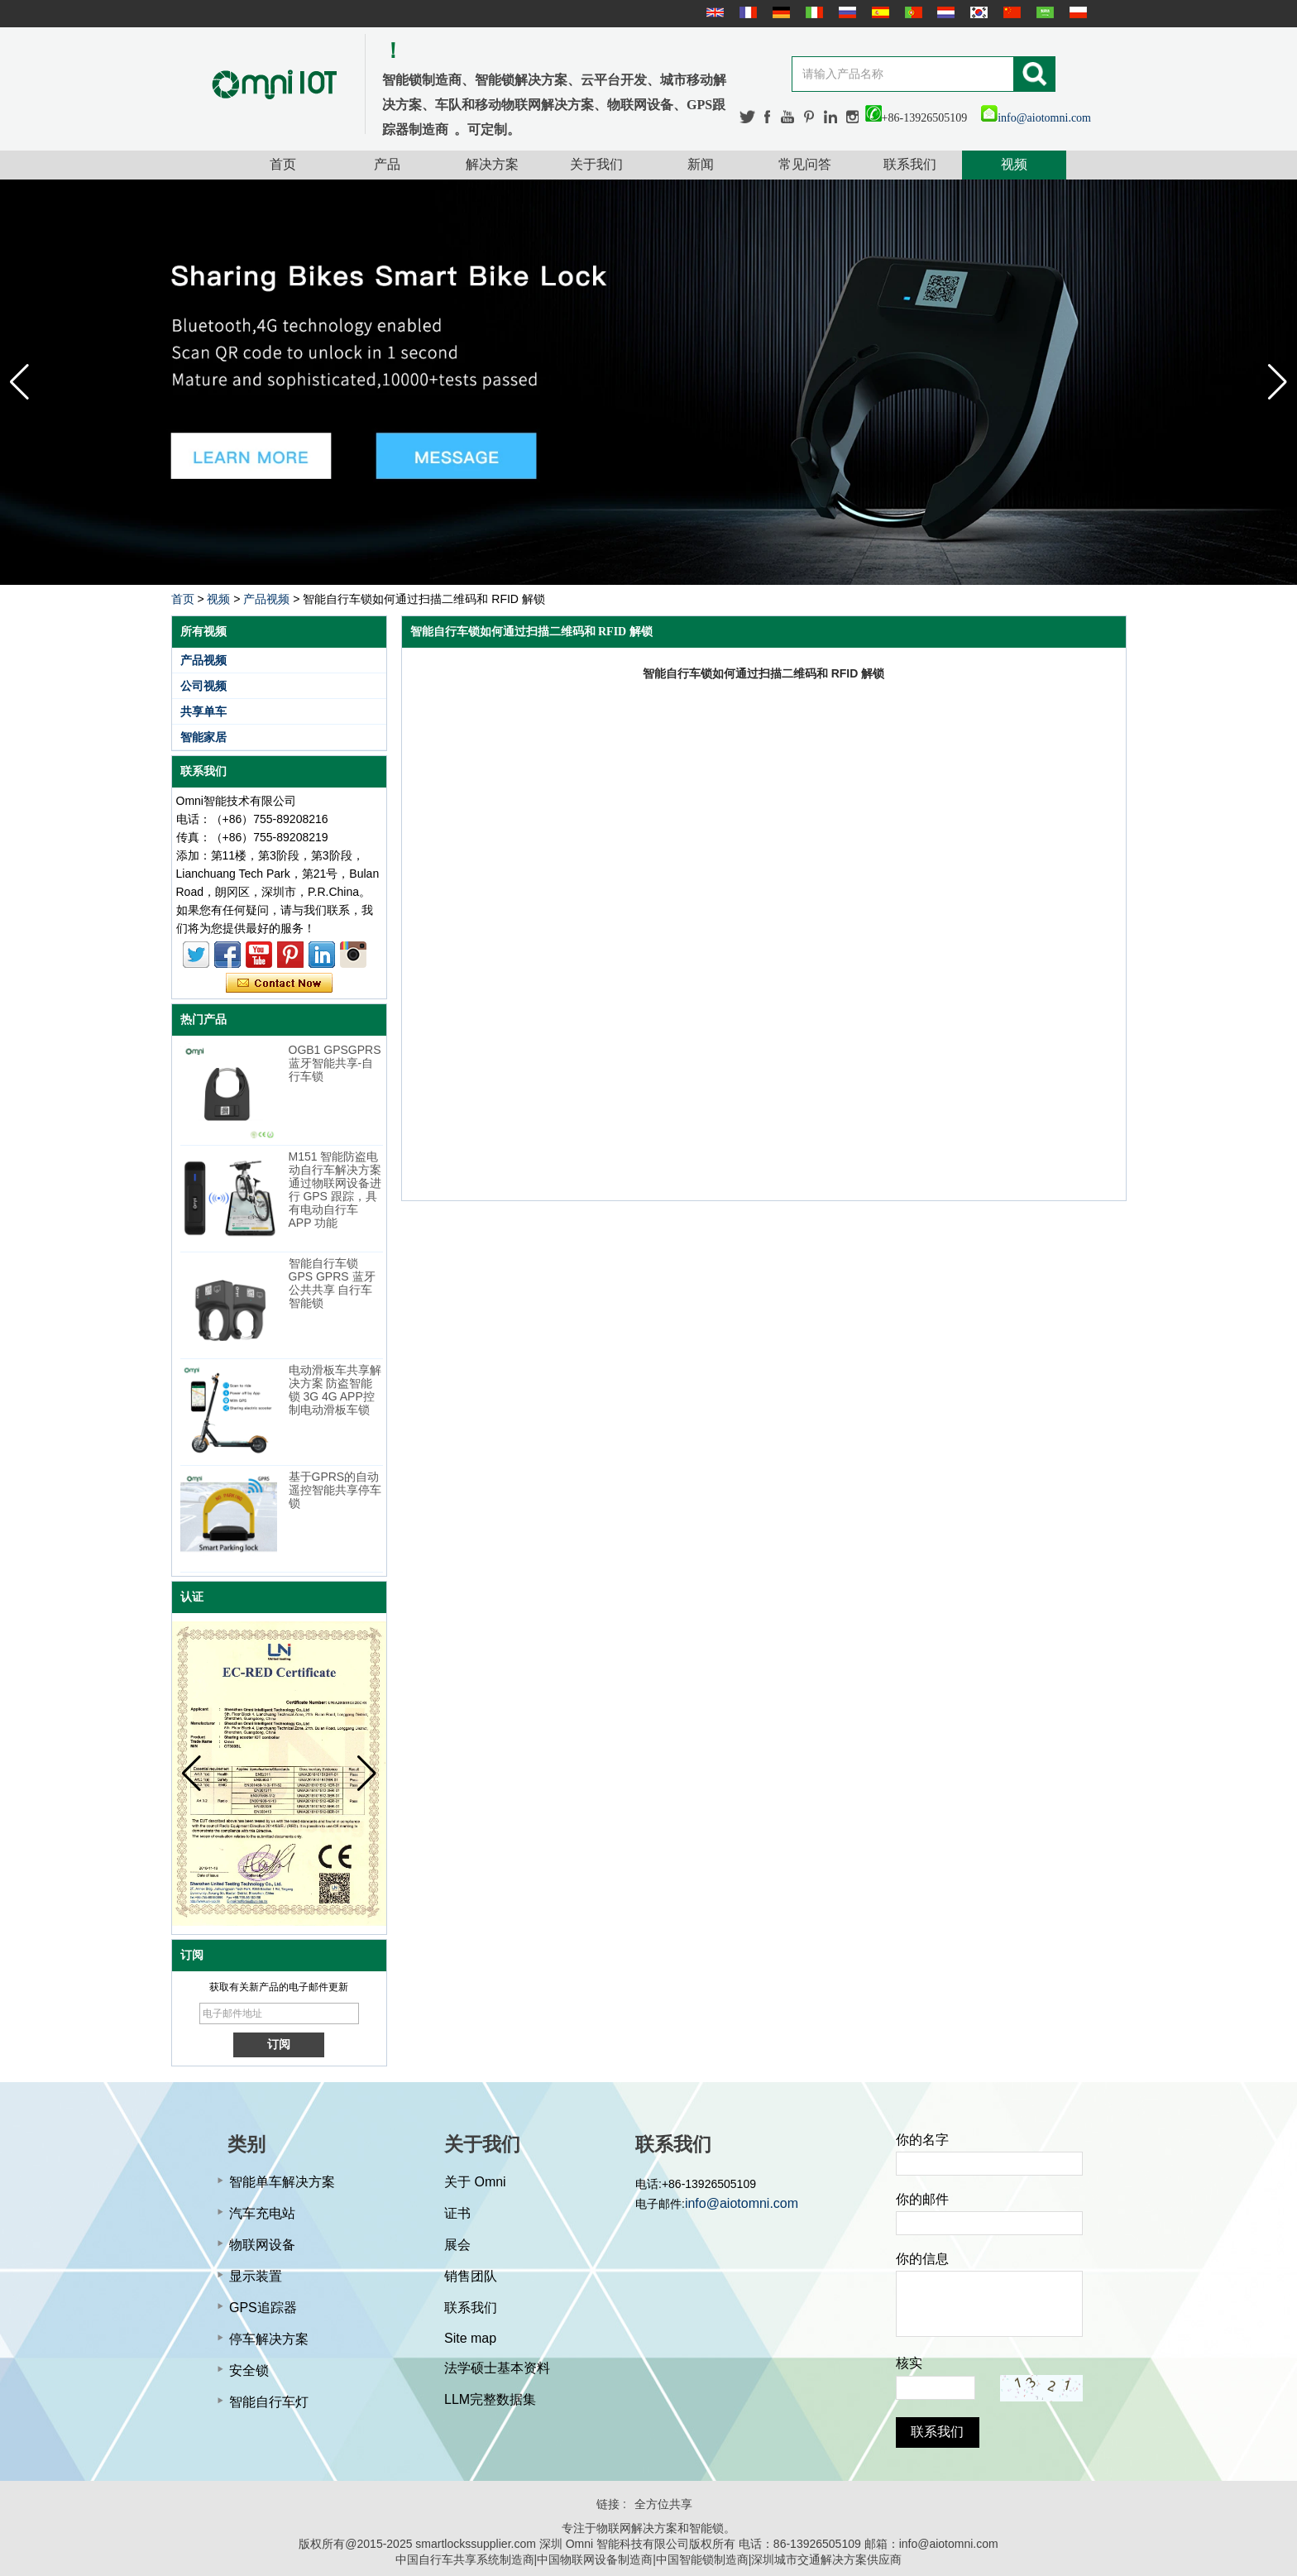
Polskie (1076, 12)
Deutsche (779, 12)
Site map (470, 2338)
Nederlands (944, 12)
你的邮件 (922, 2199)
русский (845, 12)
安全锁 (249, 2370)
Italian (812, 12)
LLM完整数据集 (490, 2399)
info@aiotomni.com (1036, 118)
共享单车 (203, 711)
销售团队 (470, 2276)
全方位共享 (663, 2504)
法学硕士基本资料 (497, 2368)
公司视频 (203, 685)
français (746, 12)
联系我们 (909, 164)
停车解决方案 (269, 2339)
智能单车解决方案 (282, 2182)
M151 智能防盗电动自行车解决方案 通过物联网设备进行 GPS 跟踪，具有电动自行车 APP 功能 (335, 1189)
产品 (387, 164)
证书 (457, 2213)
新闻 (700, 164)
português (911, 12)
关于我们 (596, 164)
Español (878, 12)
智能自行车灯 (269, 2402)
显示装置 (255, 2276)
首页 (283, 164)
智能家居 (203, 737)
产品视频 (266, 599)
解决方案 (492, 164)
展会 (457, 2245)
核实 (909, 2363)
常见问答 (804, 164)
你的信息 (922, 2259)
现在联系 (279, 983)
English (713, 12)
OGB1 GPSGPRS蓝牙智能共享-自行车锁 (335, 1063)
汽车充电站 (262, 2213)
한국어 (977, 12)
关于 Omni (475, 2182)
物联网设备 (262, 2245)
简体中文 (1010, 12)
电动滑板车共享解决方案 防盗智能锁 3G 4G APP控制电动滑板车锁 (335, 1389)
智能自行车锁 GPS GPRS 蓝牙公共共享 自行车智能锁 (332, 1283)
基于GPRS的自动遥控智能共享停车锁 (335, 1490)
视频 (1014, 164)
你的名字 (922, 2140)
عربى (1043, 12)
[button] (1277, 382)
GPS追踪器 (263, 2308)
